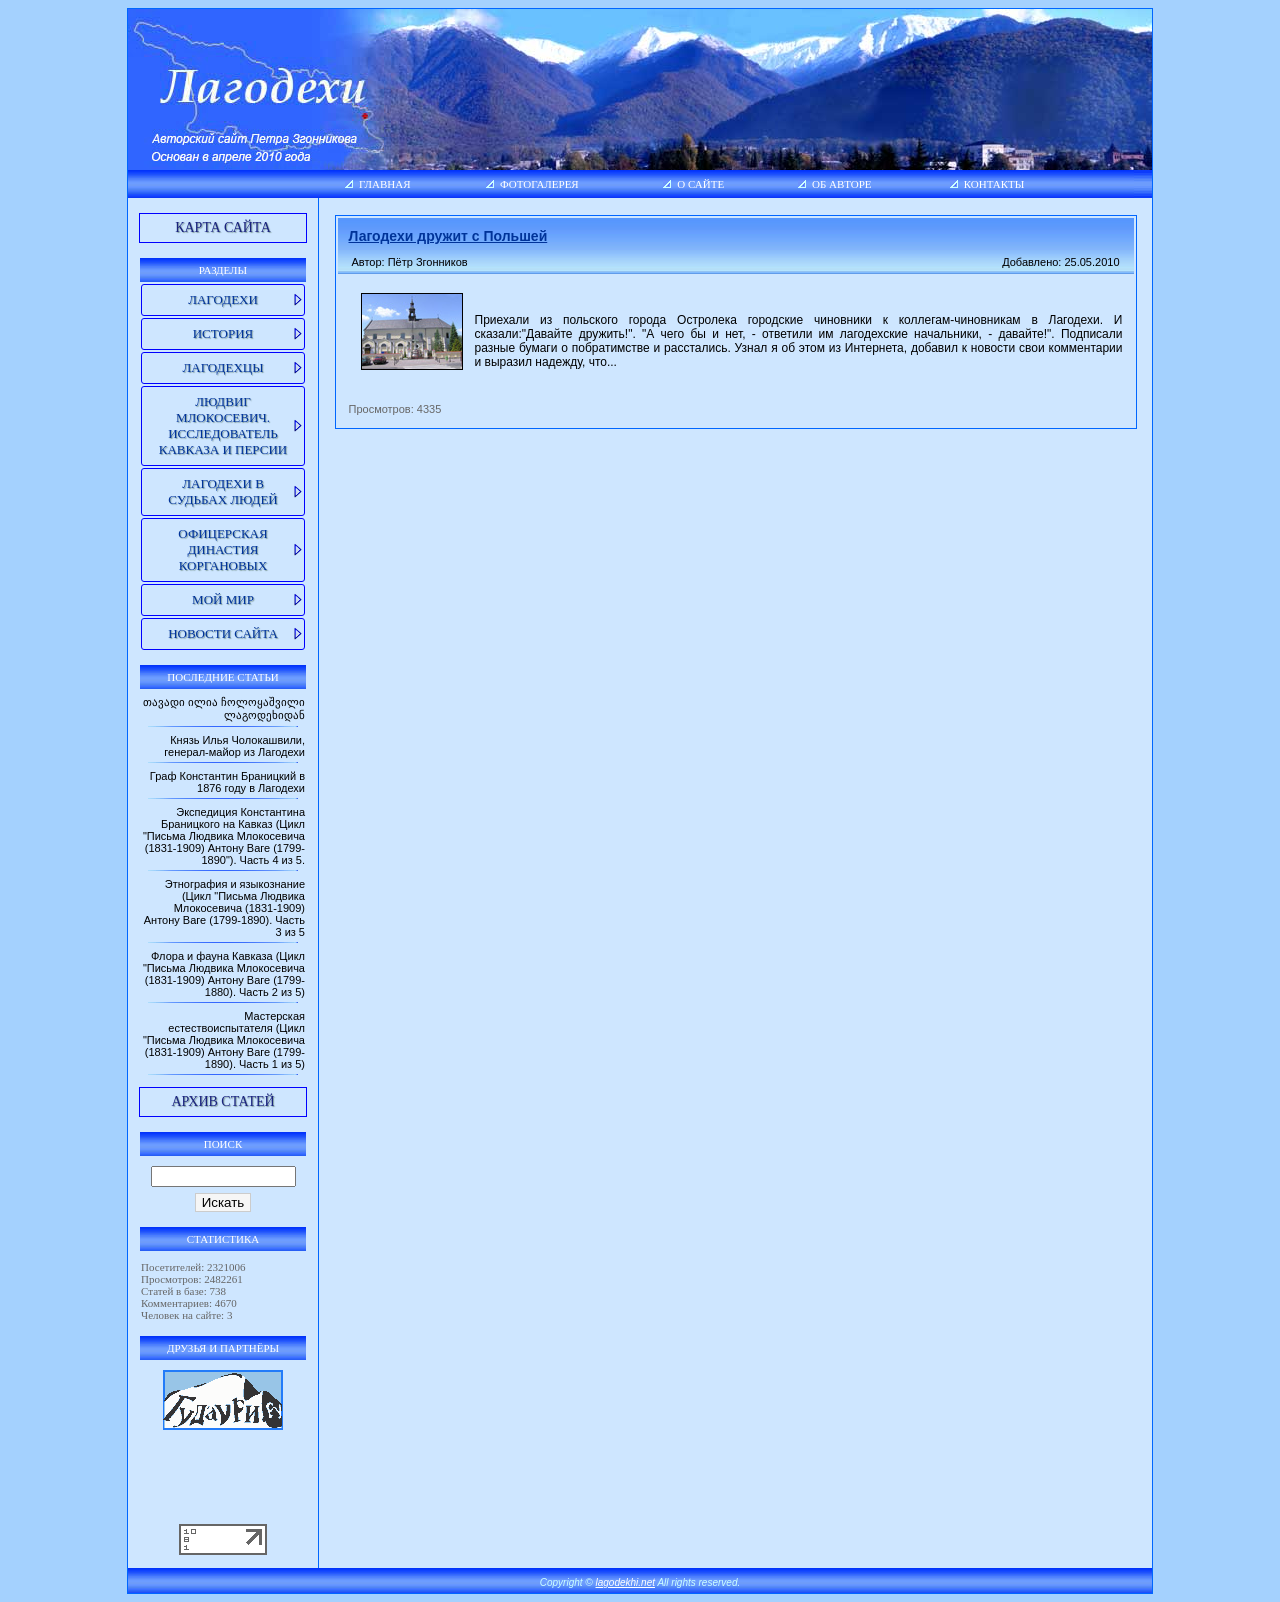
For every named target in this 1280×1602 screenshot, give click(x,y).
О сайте (700, 184)
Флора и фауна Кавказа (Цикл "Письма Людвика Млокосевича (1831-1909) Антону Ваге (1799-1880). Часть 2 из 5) (224, 974)
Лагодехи (223, 299)
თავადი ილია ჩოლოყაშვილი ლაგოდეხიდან (224, 708)
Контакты (994, 184)
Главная (385, 184)
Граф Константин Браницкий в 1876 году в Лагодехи (227, 782)
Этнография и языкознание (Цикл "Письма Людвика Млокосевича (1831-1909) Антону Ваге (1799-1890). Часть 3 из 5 (224, 908)
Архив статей (222, 1101)
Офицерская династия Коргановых (222, 549)
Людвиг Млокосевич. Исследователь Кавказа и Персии (223, 425)
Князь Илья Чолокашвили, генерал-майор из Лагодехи (234, 746)
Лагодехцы (222, 367)
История (223, 333)
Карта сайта (223, 227)
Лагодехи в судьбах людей (222, 491)
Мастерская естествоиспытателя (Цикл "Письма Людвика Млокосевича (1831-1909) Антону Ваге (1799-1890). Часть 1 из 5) (224, 1040)
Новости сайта (223, 633)
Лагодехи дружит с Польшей (448, 236)
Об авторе (842, 184)
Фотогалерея (539, 184)
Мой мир (223, 599)
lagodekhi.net (626, 1582)
